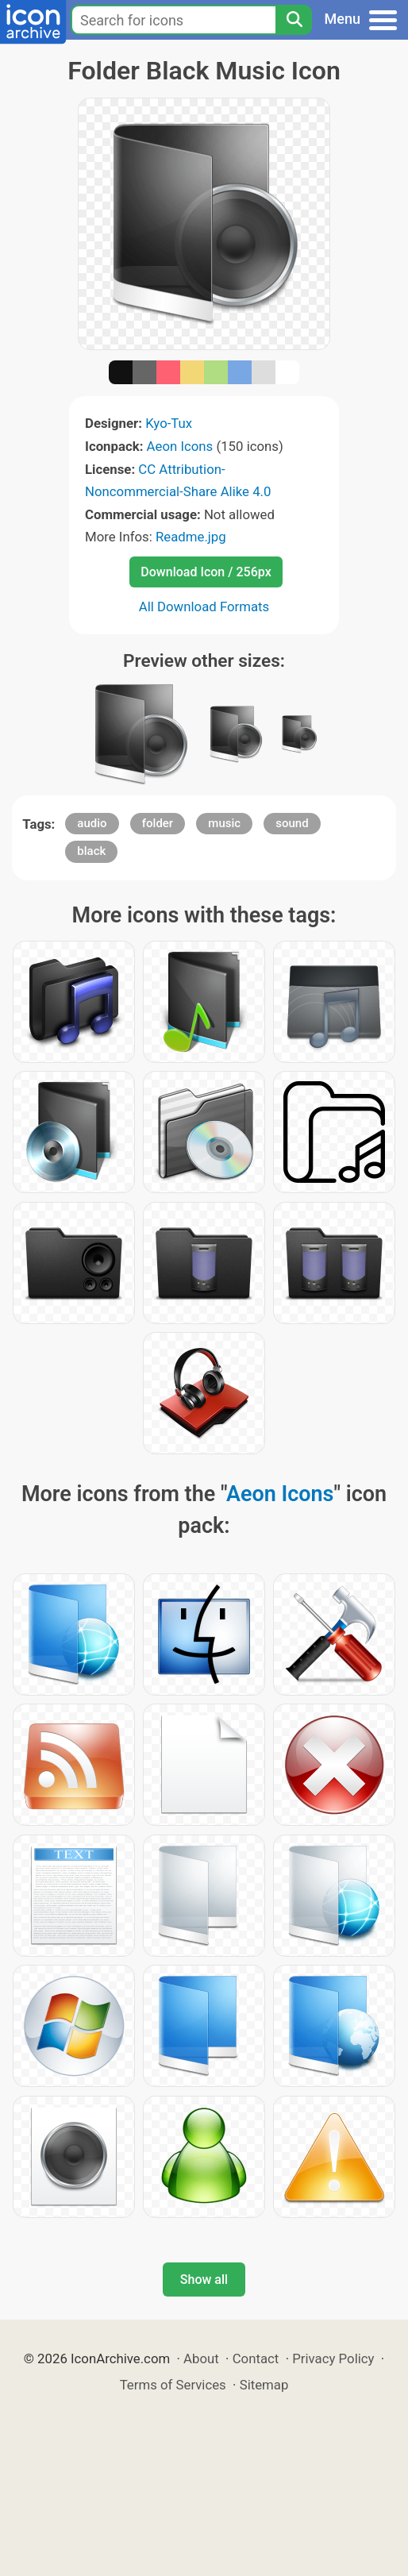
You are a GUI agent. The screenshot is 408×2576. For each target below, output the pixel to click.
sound (291, 823)
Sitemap (264, 2385)
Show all (204, 2279)
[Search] (293, 20)
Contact (256, 2358)
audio (91, 823)
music (224, 823)
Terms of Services (173, 2385)
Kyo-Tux (168, 423)
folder (157, 823)
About (201, 2358)
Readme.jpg (191, 537)
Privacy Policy (333, 2358)
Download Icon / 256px (205, 572)
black (91, 851)
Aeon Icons (180, 446)
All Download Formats (204, 606)
